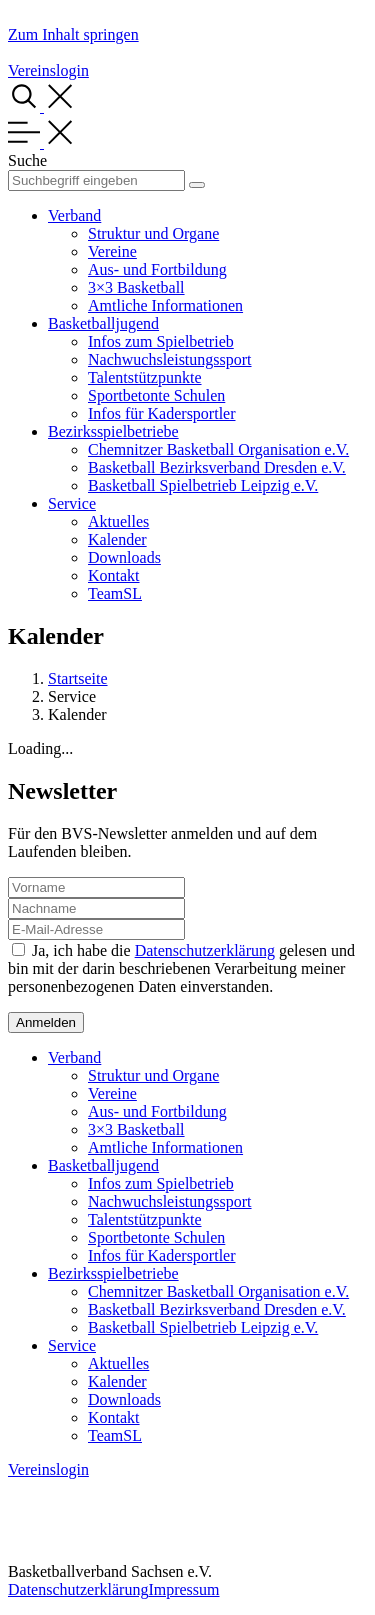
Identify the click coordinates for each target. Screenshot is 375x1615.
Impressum (183, 1589)
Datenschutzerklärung (205, 950)
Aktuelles (118, 521)
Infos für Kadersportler (162, 413)
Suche (27, 160)
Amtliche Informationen (165, 305)
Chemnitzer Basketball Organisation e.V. (218, 449)
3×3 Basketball (136, 287)
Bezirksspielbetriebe (113, 431)
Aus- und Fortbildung (157, 269)
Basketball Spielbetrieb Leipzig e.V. (203, 485)
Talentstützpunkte (145, 377)
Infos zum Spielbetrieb (161, 341)
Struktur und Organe (153, 233)
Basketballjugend (103, 323)
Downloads (124, 557)
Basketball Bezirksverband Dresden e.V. (217, 467)
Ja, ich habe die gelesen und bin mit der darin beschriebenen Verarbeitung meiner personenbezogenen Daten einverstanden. (181, 968)
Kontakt (114, 575)
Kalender (117, 539)
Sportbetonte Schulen (156, 395)
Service (72, 503)
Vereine (112, 251)
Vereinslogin (48, 70)
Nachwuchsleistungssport (170, 359)
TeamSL (115, 593)
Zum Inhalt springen (73, 34)
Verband (74, 215)
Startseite (78, 678)
